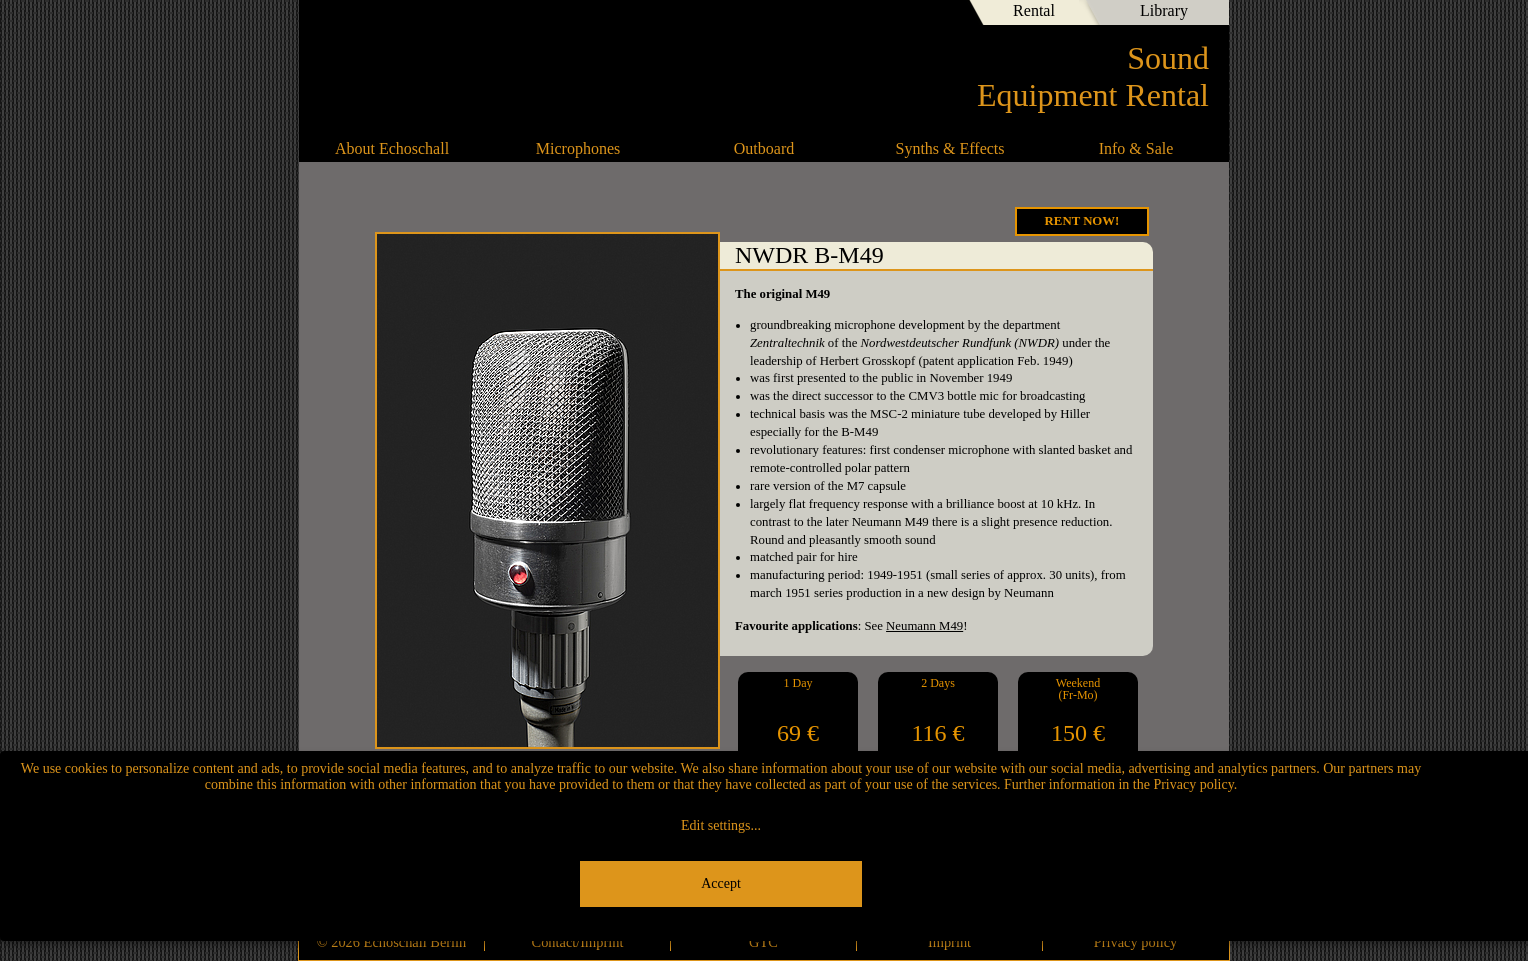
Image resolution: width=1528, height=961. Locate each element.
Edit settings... (721, 825)
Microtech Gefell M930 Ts (344, 437)
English (939, 15)
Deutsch (905, 15)
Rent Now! (1082, 221)
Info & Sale (1136, 148)
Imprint (949, 942)
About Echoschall (392, 148)
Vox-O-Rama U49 (1184, 437)
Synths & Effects (949, 148)
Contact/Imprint (578, 942)
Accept (721, 883)
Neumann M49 (924, 626)
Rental (1034, 10)
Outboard (764, 148)
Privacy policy (1136, 942)
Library (1164, 10)
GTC (763, 942)
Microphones (578, 148)
